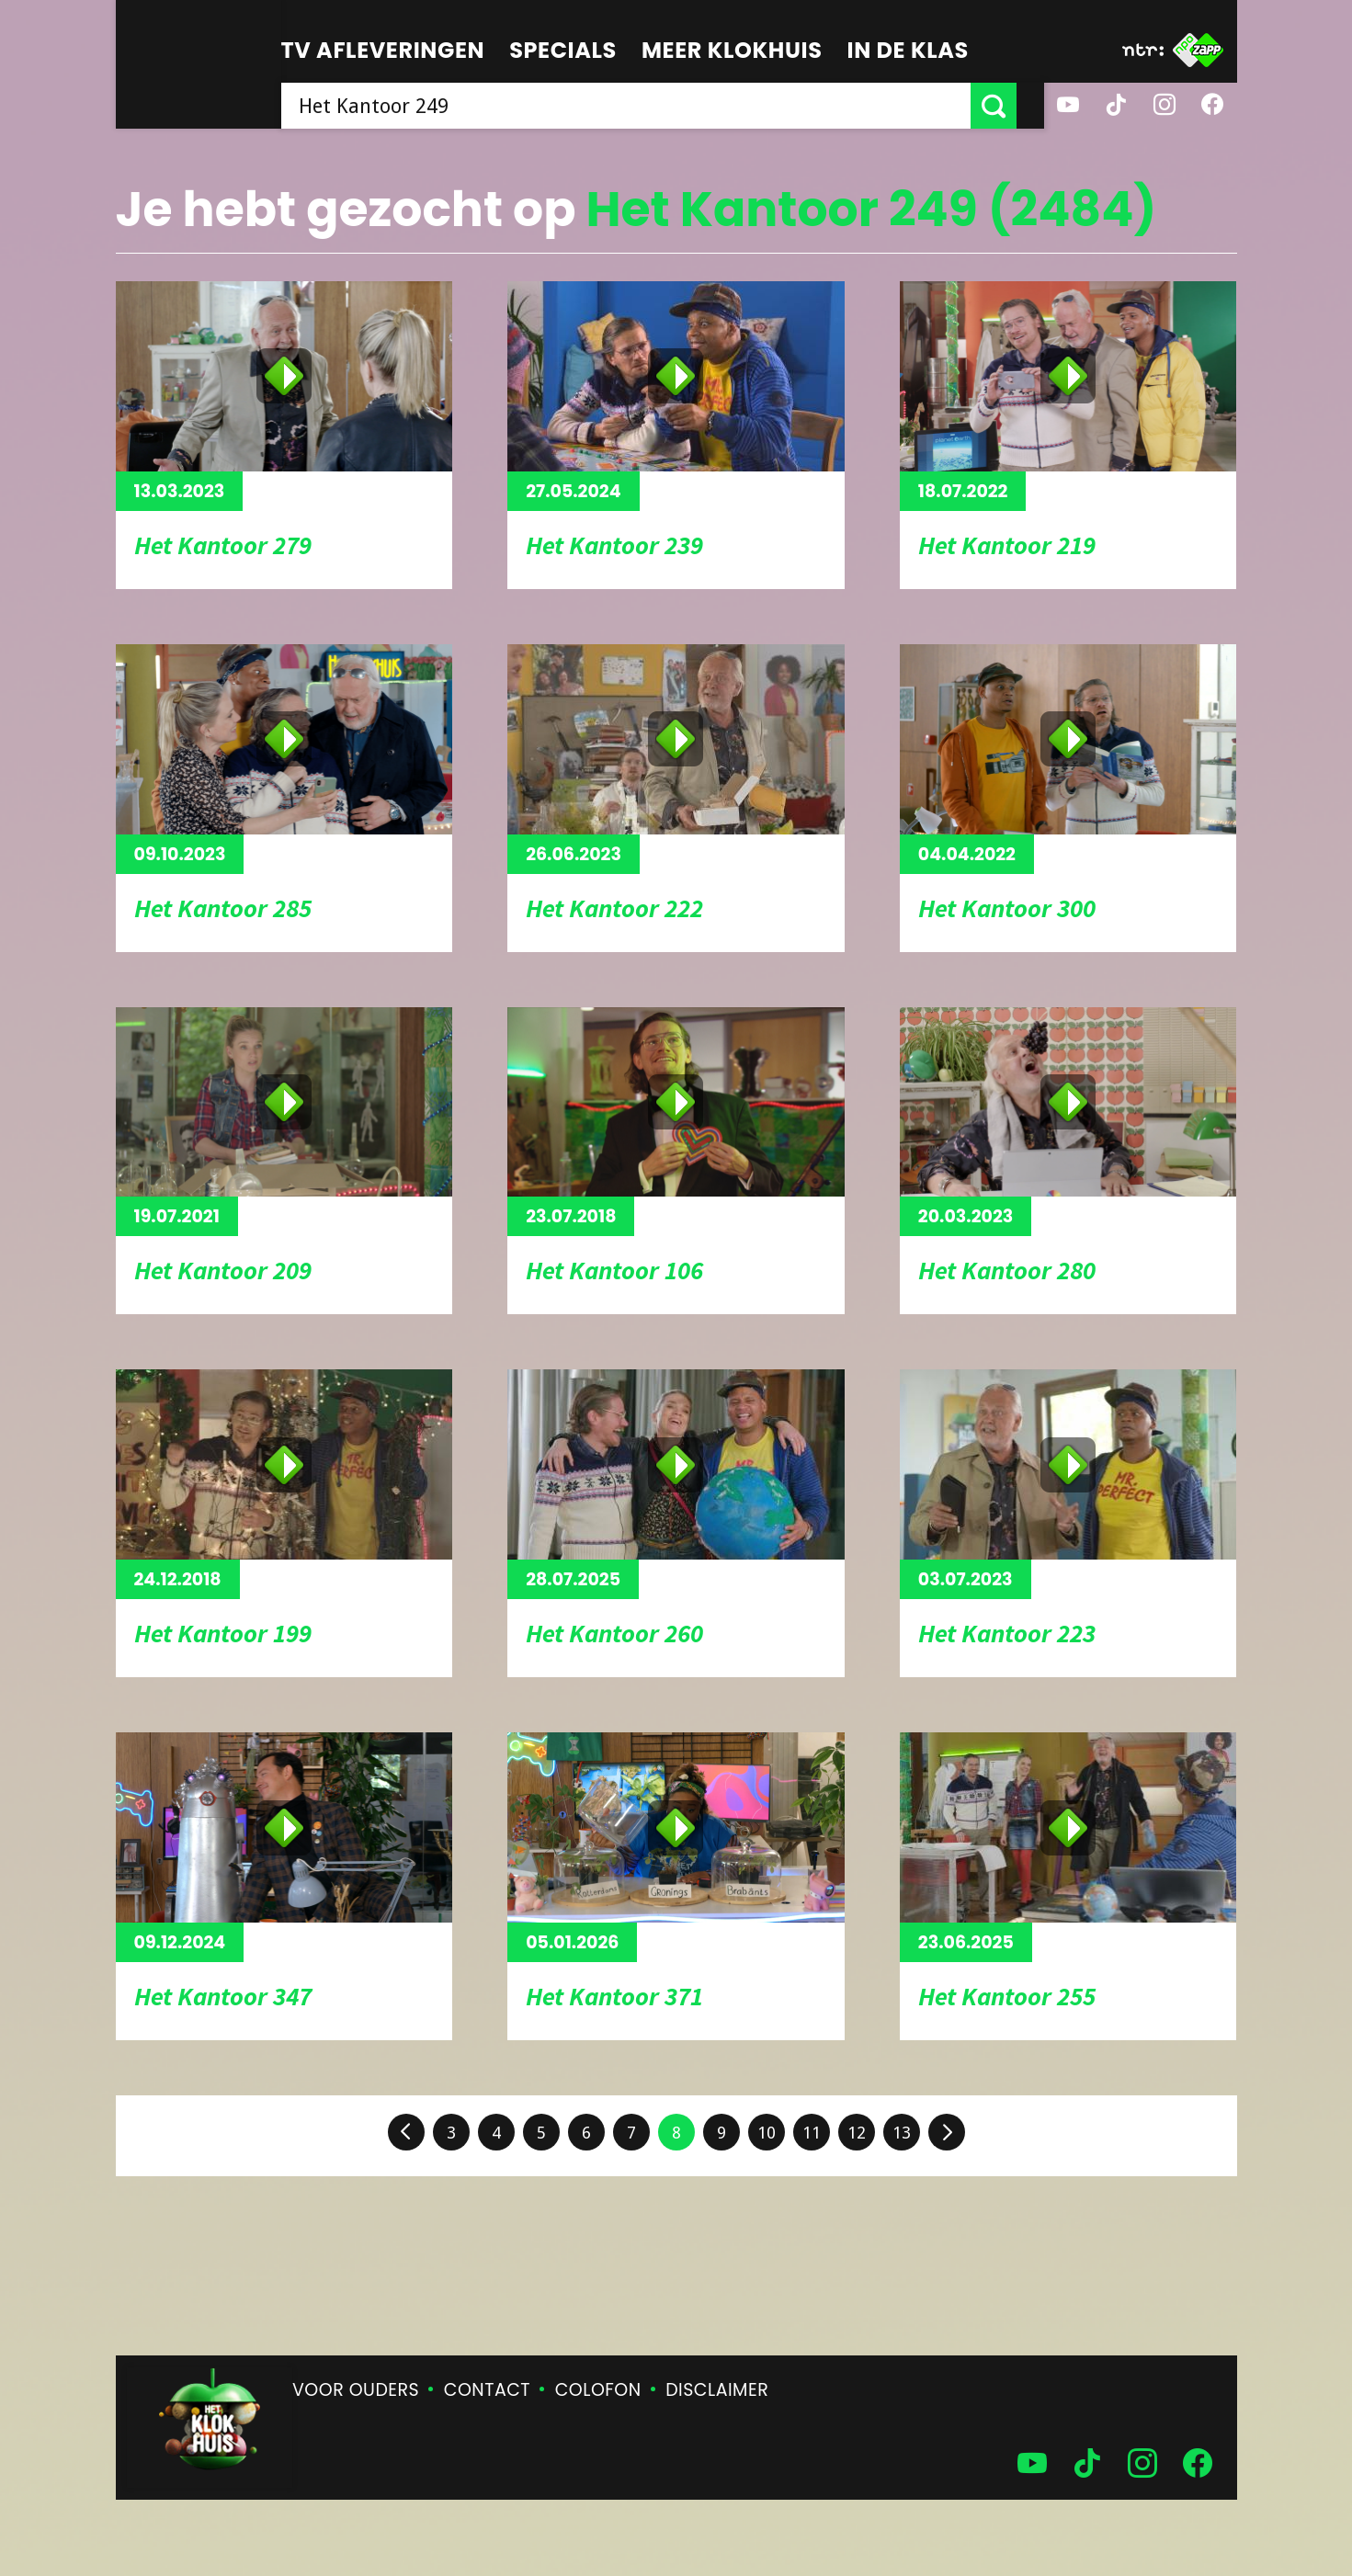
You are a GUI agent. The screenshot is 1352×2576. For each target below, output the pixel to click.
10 (766, 2132)
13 (901, 2132)
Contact (487, 2389)
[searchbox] (639, 106)
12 (856, 2132)
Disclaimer (716, 2389)
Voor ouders (355, 2389)
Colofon (598, 2389)
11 (811, 2132)
